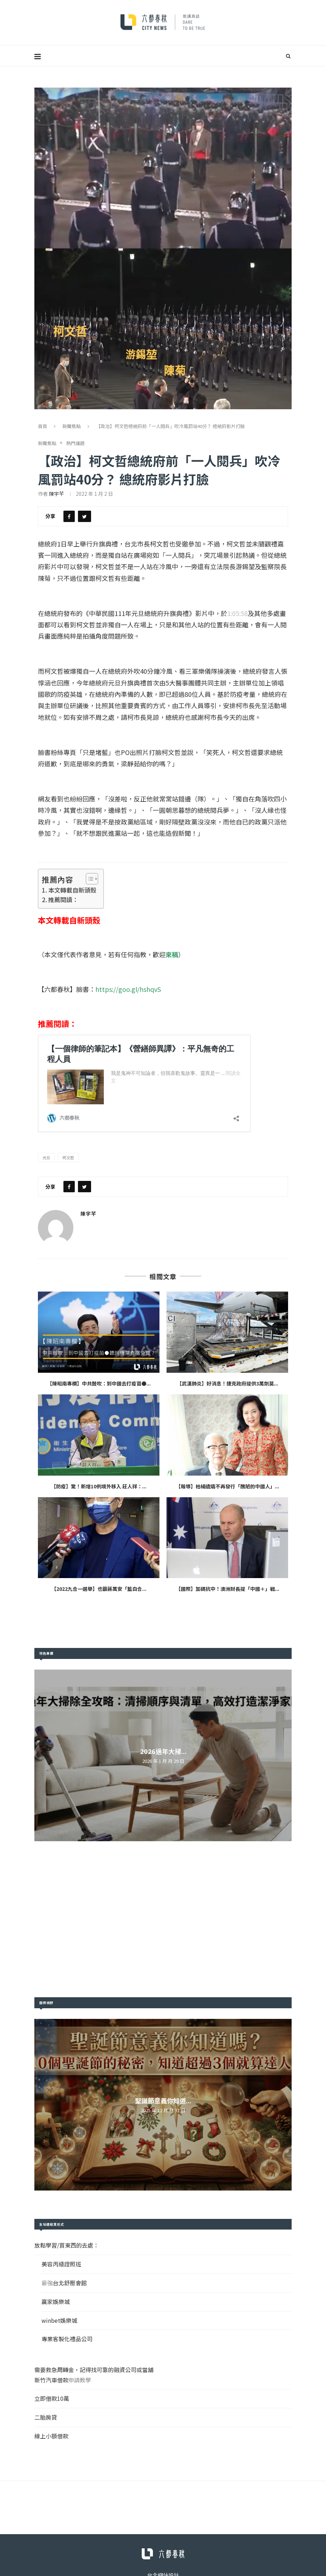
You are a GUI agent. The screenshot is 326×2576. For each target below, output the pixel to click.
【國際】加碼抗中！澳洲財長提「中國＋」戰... (227, 1588)
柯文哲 (68, 1157)
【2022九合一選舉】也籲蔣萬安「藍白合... (98, 1588)
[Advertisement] (163, 1919)
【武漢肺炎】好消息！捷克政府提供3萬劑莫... (227, 1383)
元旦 (46, 1157)
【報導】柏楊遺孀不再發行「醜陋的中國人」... (227, 1486)
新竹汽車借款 (51, 2380)
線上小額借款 (51, 2436)
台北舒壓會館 (70, 2282)
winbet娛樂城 (59, 2320)
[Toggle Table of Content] (88, 879)
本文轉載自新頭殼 (72, 890)
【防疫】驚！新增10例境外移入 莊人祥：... (98, 1486)
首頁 (42, 426)
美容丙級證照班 (61, 2264)
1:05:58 (237, 613)
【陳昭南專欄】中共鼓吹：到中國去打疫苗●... (99, 1383)
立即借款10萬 (51, 2398)
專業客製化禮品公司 (66, 2338)
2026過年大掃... (163, 1751)
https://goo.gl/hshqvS (128, 989)
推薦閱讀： (63, 899)
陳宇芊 (56, 493)
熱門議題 (75, 443)
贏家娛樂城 (55, 2301)
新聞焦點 (71, 426)
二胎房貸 (45, 2417)
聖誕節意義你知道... (163, 2100)
